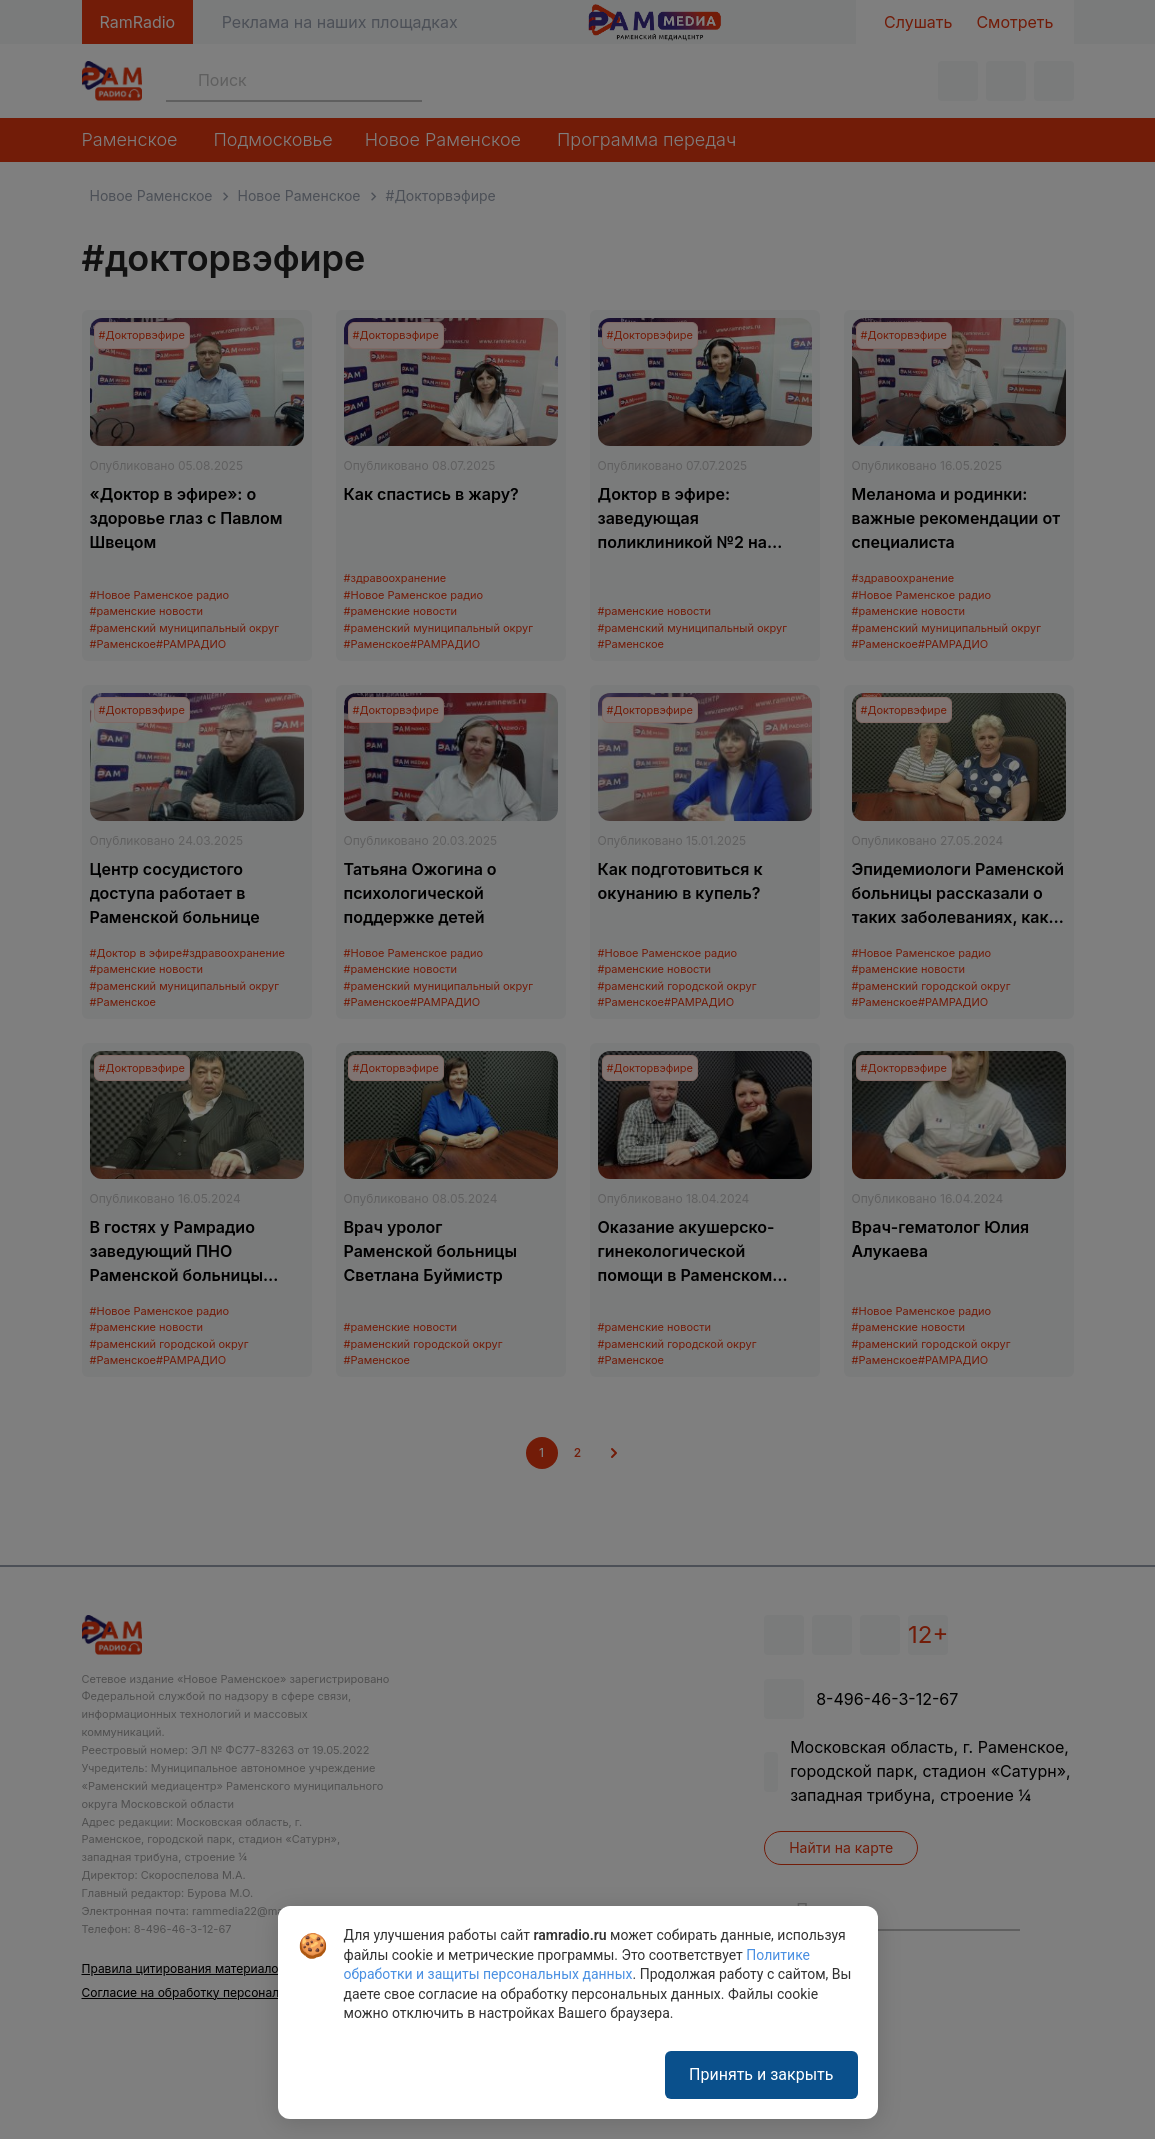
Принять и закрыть (761, 2074)
